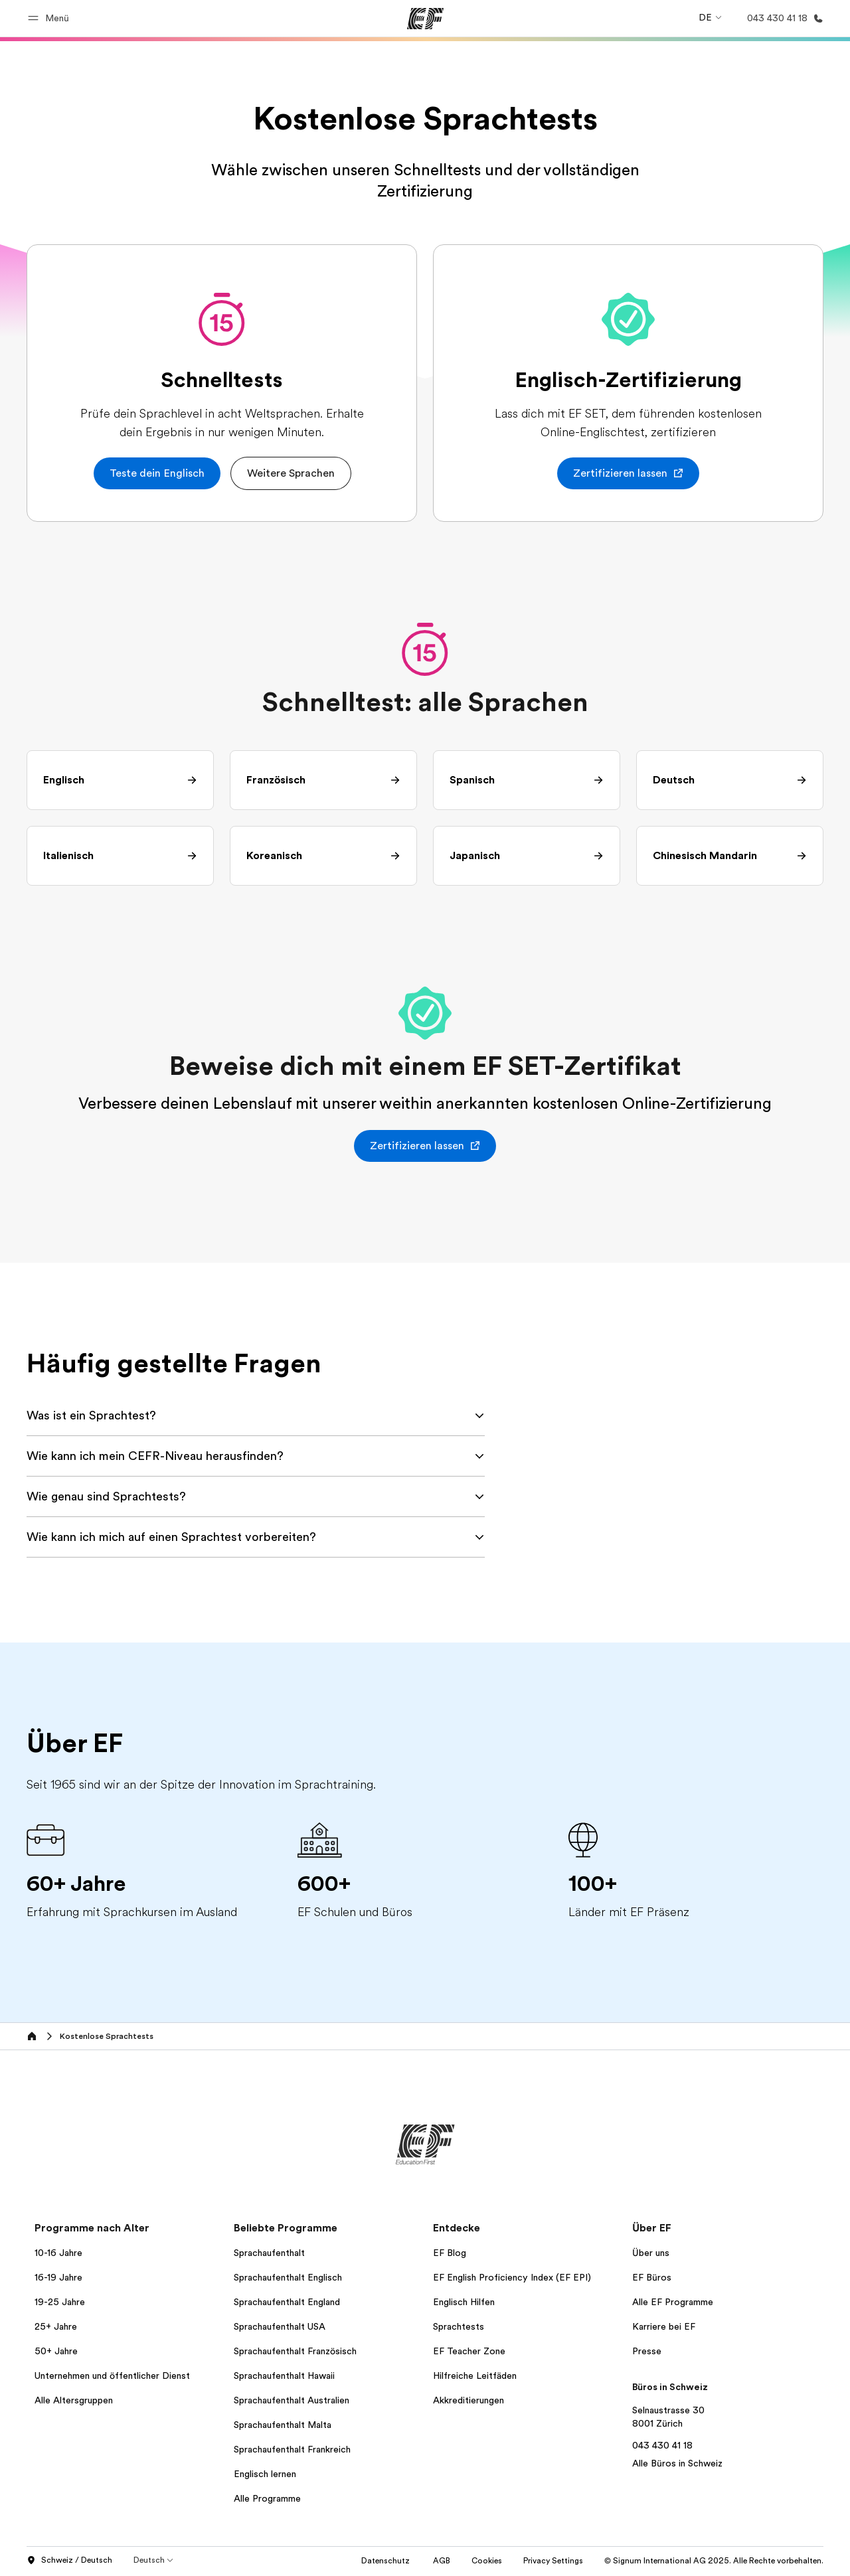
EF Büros (651, 2277)
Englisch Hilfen (464, 2301)
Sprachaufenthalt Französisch (295, 2351)
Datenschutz (386, 2560)
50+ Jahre (56, 2351)
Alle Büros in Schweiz (677, 2463)
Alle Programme (267, 2498)
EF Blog (449, 2252)
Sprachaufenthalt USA (279, 2326)
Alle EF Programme (672, 2301)
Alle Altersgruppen (74, 2400)
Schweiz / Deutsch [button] (69, 2560)
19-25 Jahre (60, 2301)
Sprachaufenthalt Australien (291, 2400)
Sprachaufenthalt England (287, 2301)
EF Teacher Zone (469, 2351)
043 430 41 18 (662, 2445)
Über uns (650, 2252)
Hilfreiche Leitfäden (475, 2375)
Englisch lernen (265, 2473)
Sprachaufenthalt (269, 2252)
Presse (646, 2351)
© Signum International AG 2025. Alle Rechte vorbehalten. (713, 2560)
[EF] (425, 18)
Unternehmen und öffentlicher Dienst (112, 2375)
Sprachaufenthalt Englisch (288, 2277)
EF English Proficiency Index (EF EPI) (512, 2277)
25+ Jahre (56, 2326)
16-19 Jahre (58, 2277)
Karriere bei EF (663, 2326)
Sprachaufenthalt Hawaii (284, 2375)
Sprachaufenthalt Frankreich (292, 2449)
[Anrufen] (782, 18)
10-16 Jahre (58, 2252)
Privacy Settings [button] (553, 2560)
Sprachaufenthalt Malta (282, 2424)
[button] (50, 18)
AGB (441, 2560)
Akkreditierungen (468, 2400)
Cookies (486, 2560)
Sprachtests (458, 2326)
